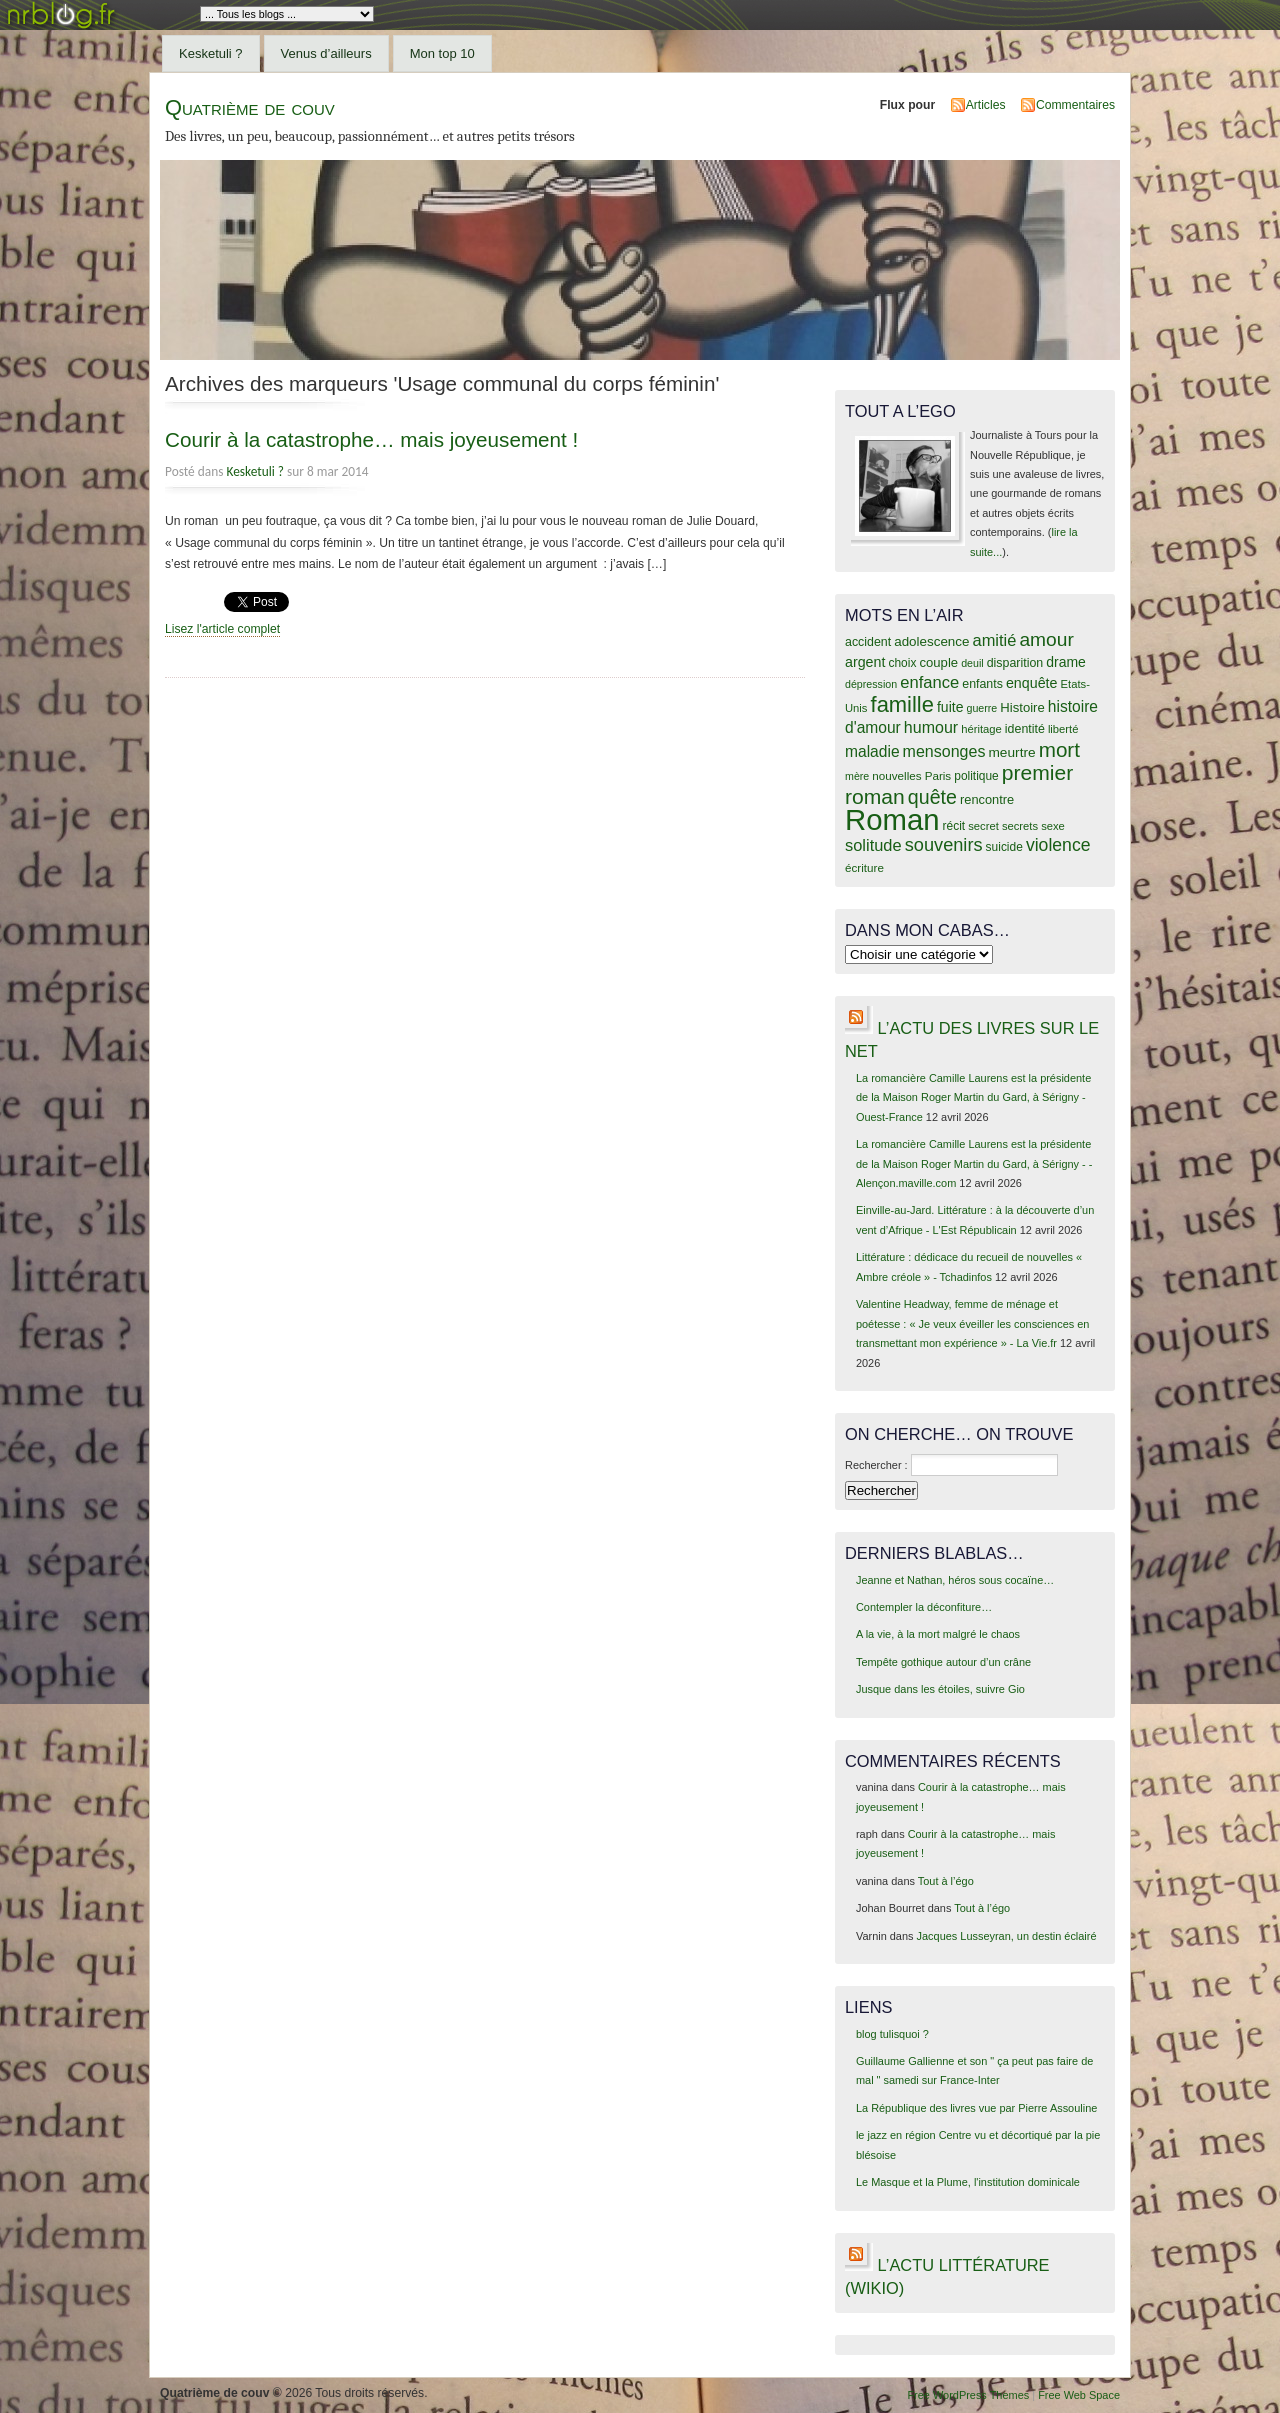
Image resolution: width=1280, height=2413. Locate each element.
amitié (995, 640)
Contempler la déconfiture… (924, 1607)
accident (868, 642)
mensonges (944, 751)
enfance (929, 682)
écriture (864, 867)
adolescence (931, 641)
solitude (873, 845)
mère (857, 776)
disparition (1015, 663)
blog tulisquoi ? (892, 2034)
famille (902, 704)
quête (932, 797)
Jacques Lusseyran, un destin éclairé (1007, 1936)
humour (931, 727)
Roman (892, 819)
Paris (938, 775)
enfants (982, 684)
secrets (1020, 826)
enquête (1032, 683)
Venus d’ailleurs (326, 53)
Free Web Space (1079, 2395)
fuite (950, 707)
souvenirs (944, 845)
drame (1066, 662)
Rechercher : (876, 1465)
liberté (1063, 729)
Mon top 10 (442, 53)
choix (903, 663)
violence (1058, 845)
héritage (981, 729)
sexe (1053, 826)
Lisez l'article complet (222, 629)
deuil (972, 663)
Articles (986, 105)
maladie (872, 751)
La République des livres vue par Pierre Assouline (976, 2108)
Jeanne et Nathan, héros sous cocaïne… (955, 1580)
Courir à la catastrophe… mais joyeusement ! (371, 439)
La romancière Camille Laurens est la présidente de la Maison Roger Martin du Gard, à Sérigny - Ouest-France (973, 1097)
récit (954, 826)
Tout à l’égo (946, 1881)
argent (865, 662)
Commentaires (1075, 105)
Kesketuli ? (211, 53)
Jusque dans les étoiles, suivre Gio (940, 1689)
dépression (871, 684)
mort (1059, 749)
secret (983, 826)
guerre (981, 708)
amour (1046, 639)
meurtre (1011, 752)
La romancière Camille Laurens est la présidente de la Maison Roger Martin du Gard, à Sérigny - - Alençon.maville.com (974, 1163)
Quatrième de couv (250, 107)
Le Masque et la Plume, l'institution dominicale (968, 2182)
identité (1025, 729)
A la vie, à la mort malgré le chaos (938, 1634)
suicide (1004, 847)
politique (976, 776)
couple (938, 662)
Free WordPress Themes (968, 2395)
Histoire (1022, 707)
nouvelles (896, 775)
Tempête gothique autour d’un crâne (943, 1662)
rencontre (987, 799)
